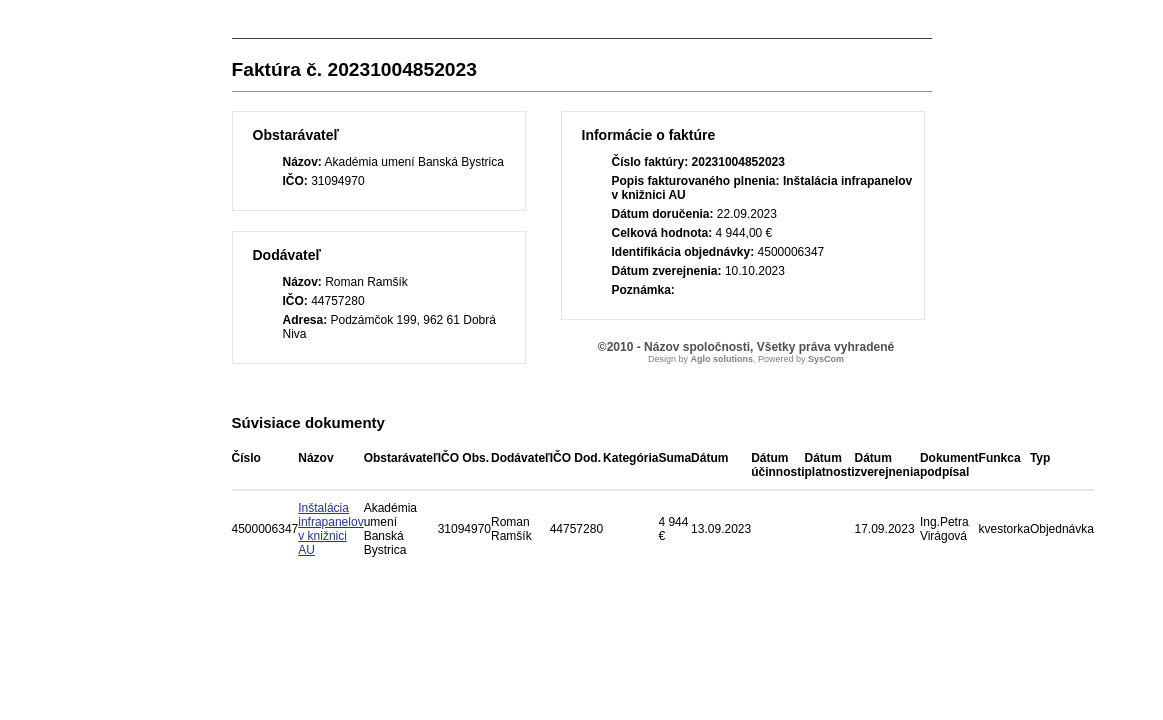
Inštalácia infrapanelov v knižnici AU (330, 529)
